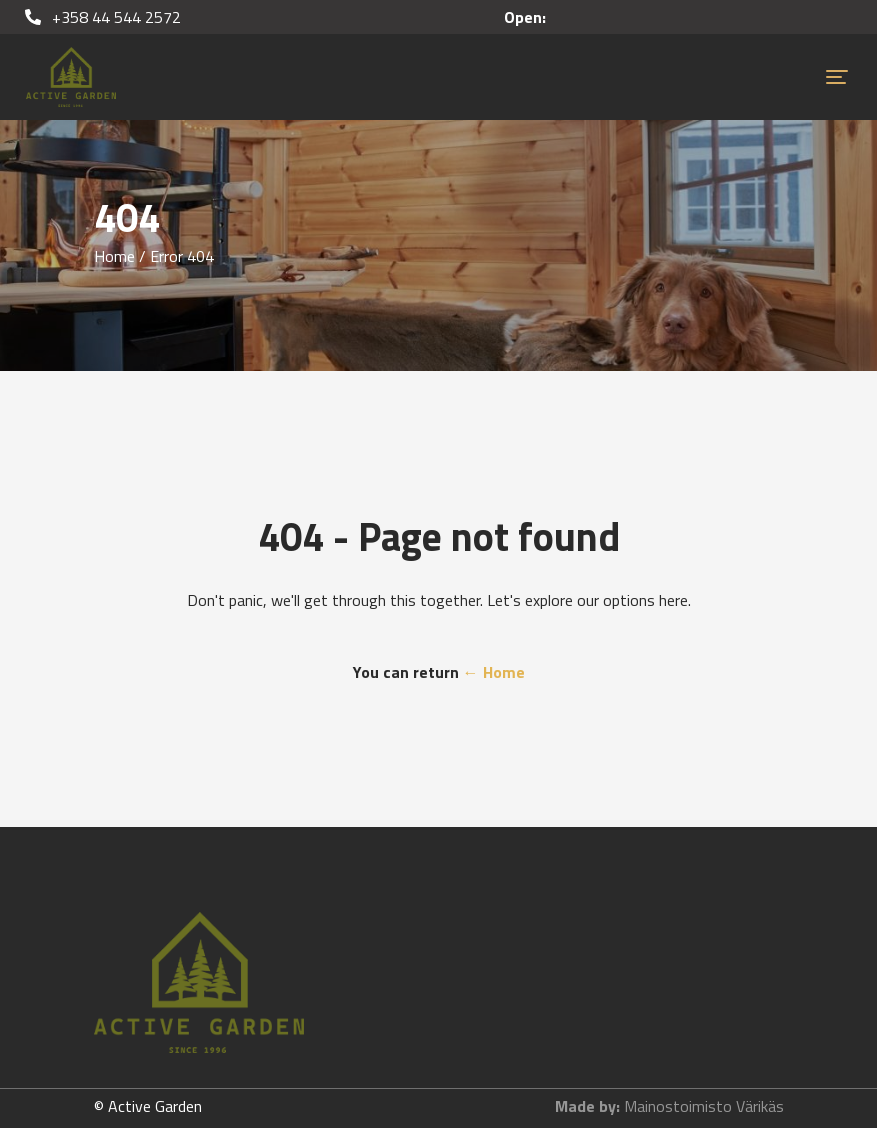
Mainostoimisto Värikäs (704, 1106)
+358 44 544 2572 (103, 17)
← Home (494, 672)
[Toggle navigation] (837, 77)
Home (114, 256)
